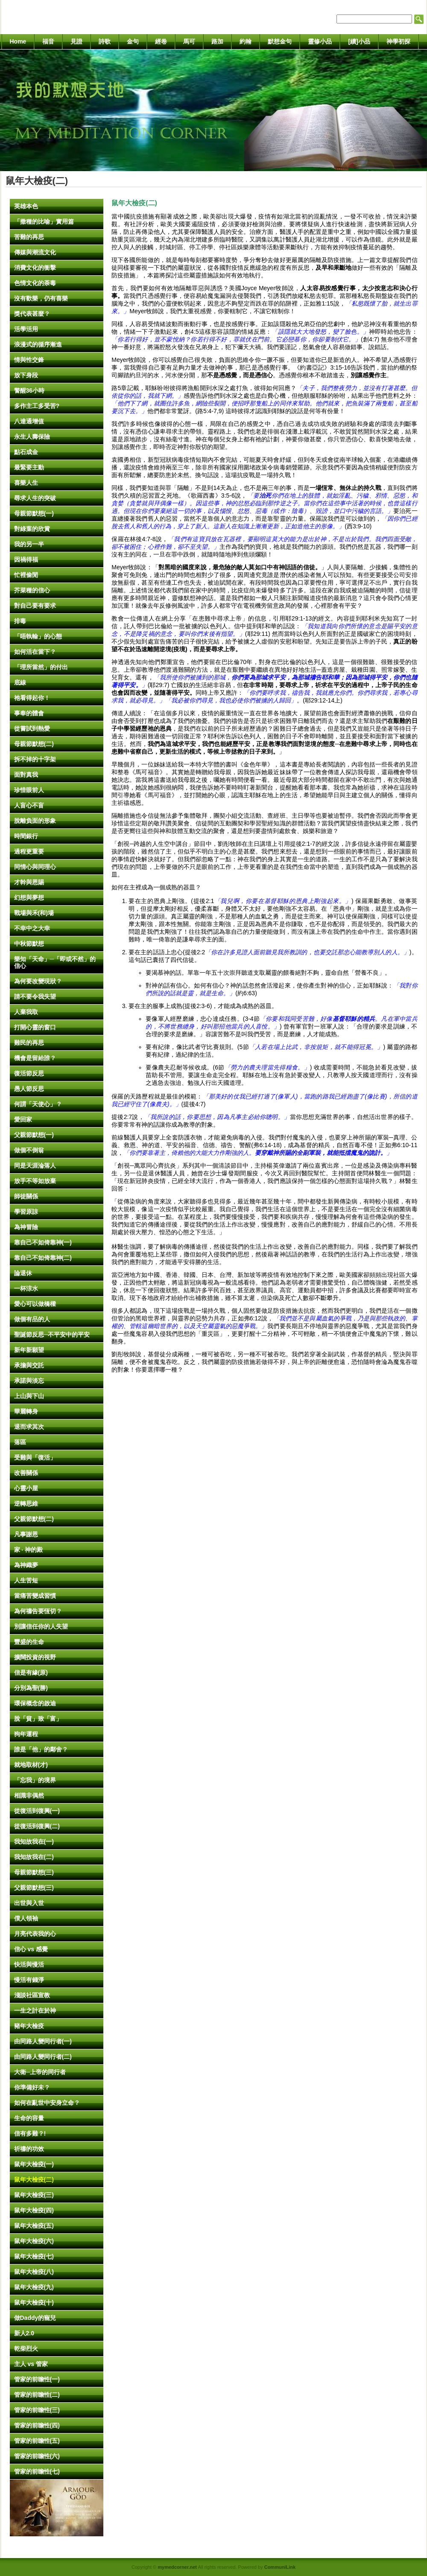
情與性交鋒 (29, 359)
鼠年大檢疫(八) (34, 2271)
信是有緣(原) (31, 1672)
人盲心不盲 (29, 805)
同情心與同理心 (35, 866)
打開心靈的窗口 (35, 1027)
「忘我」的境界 (35, 1780)
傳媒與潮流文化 (35, 252)
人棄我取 (26, 1011)
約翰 (246, 41)
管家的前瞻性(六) (37, 2456)
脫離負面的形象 (35, 820)
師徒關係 (26, 1196)
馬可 (189, 41)
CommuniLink (279, 2567)
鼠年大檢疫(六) (34, 2241)
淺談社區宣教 (32, 1995)
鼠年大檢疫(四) (34, 2210)
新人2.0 (24, 2333)
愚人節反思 (29, 1088)
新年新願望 (29, 1349)
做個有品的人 (32, 1319)
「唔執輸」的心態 (38, 636)
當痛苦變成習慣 (35, 1595)
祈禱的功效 (29, 2148)
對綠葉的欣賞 (32, 528)
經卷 (161, 41)
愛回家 (23, 1119)
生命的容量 (29, 2118)
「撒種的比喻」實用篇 (44, 221)
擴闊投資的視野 (35, 1657)
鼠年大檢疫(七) (34, 2256)
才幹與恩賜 (29, 882)
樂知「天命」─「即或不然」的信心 (55, 962)
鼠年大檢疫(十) (34, 2302)
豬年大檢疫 (29, 2025)
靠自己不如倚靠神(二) (43, 1257)
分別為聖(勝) (31, 1687)
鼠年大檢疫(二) (34, 2179)
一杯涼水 (26, 1288)
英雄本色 (26, 206)
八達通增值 (29, 421)
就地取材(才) (31, 1764)
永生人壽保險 (32, 436)
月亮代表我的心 (35, 1933)
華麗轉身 (26, 1411)
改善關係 (26, 1472)
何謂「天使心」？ (38, 1104)
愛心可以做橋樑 (35, 1303)
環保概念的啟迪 (35, 1703)
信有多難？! (30, 2133)
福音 (48, 41)
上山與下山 (29, 1396)
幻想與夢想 (29, 897)
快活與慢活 (29, 1964)
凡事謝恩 (26, 1534)
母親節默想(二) (34, 743)
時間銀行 (26, 836)
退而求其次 (29, 1426)
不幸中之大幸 (32, 928)
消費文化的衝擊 (35, 267)
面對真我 (26, 774)
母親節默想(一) (34, 513)
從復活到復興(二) (37, 1826)
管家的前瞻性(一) (37, 2379)
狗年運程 (26, 1734)
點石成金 (26, 452)
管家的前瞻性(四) (37, 2425)
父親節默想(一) (34, 1134)
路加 (217, 41)
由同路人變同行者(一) (43, 2041)
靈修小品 (320, 41)
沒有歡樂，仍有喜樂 (41, 298)
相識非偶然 (29, 1795)
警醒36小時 (29, 390)
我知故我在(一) (34, 1841)
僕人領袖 (26, 1918)
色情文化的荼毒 (35, 283)
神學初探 (398, 41)
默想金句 (280, 41)
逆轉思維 (26, 1503)
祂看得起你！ (32, 697)
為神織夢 (26, 1565)
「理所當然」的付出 (41, 667)
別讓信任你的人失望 (41, 1626)
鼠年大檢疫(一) (34, 2164)
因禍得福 (26, 559)
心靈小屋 (26, 1488)
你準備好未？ (32, 2087)
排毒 (20, 621)
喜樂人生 (26, 482)
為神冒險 (26, 1227)
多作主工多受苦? (37, 405)
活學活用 (26, 329)
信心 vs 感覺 (31, 1949)
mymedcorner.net (177, 2567)
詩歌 (105, 41)
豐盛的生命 (29, 1641)
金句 (133, 41)
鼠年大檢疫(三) (34, 2194)
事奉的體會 (29, 713)
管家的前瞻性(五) (37, 2440)
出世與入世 (29, 1903)
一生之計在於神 (35, 2010)
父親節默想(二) (34, 1518)
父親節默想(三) (34, 1887)
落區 (20, 1442)
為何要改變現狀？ (38, 981)
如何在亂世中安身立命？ (47, 2102)
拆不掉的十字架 (35, 759)
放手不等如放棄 (35, 1180)
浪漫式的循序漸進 (38, 344)
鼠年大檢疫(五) (34, 2225)
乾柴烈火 (26, 2348)
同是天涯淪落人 (35, 1165)
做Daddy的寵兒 (35, 2317)
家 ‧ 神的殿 (28, 1549)
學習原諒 (26, 1211)
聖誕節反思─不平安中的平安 (52, 1334)
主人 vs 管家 (31, 2363)
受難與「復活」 (35, 1457)
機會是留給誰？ (35, 1058)
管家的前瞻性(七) (37, 2471)
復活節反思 (29, 1073)
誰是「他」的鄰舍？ (41, 1749)
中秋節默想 (29, 943)
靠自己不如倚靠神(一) (43, 1242)
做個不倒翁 (29, 1150)
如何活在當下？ (35, 651)
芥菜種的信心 (32, 590)
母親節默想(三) (34, 1872)
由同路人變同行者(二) (43, 2056)
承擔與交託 (29, 1365)
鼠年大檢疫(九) (34, 2287)
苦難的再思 (29, 236)
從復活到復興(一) (37, 1810)
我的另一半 (29, 544)
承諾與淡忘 (29, 1380)
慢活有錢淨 (29, 1979)
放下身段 (26, 375)
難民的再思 (29, 1042)
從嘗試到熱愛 (32, 728)
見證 (76, 41)
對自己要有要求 (35, 605)
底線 (20, 682)
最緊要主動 (29, 467)
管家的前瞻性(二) (37, 2394)
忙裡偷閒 (26, 574)
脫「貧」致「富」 (38, 1718)
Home (18, 41)
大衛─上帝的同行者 (40, 2072)
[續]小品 (359, 41)
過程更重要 (29, 851)
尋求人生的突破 (35, 498)
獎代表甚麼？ (32, 313)
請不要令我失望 (35, 996)
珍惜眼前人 (29, 790)
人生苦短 (26, 1580)
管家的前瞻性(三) (37, 2410)
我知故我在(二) (34, 1856)
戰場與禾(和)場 (34, 912)
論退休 (23, 1273)
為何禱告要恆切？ (38, 1611)
